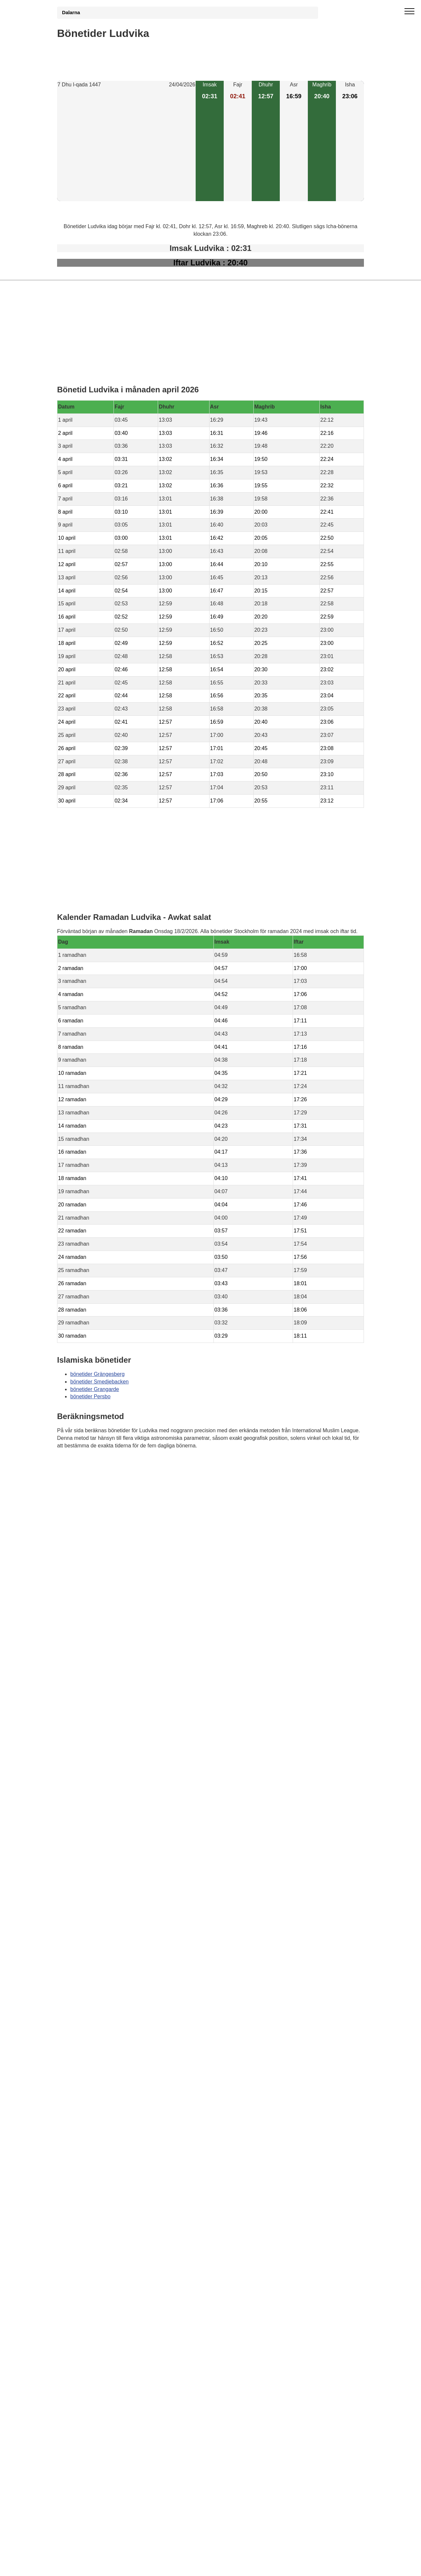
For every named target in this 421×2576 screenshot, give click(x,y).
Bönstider (95, 1464)
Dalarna (71, 12)
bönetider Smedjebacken (99, 1381)
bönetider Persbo (90, 1396)
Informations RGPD (80, 1478)
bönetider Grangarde (94, 1389)
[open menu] (409, 11)
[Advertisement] (126, 145)
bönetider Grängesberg (97, 1374)
